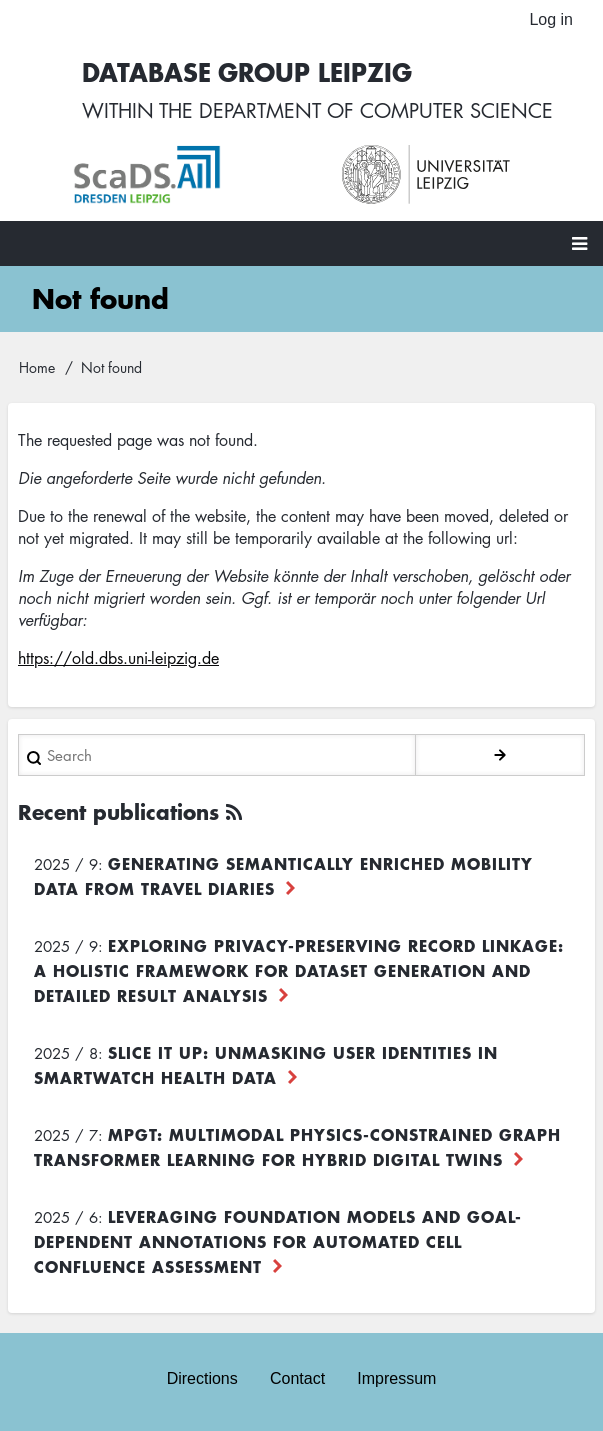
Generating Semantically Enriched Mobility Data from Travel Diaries (283, 875)
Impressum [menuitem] (396, 1378)
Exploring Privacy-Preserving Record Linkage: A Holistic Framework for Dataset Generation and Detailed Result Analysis (299, 970)
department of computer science (376, 110)
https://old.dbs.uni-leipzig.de (118, 658)
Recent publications (118, 811)
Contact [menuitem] (297, 1378)
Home (37, 367)
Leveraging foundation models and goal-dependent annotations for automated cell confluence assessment (278, 1241)
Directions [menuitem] (202, 1378)
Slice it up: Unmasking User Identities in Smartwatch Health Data (266, 1064)
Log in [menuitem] (551, 19)
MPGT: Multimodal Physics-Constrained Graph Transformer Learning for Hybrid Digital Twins (297, 1146)
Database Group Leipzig (247, 71)
